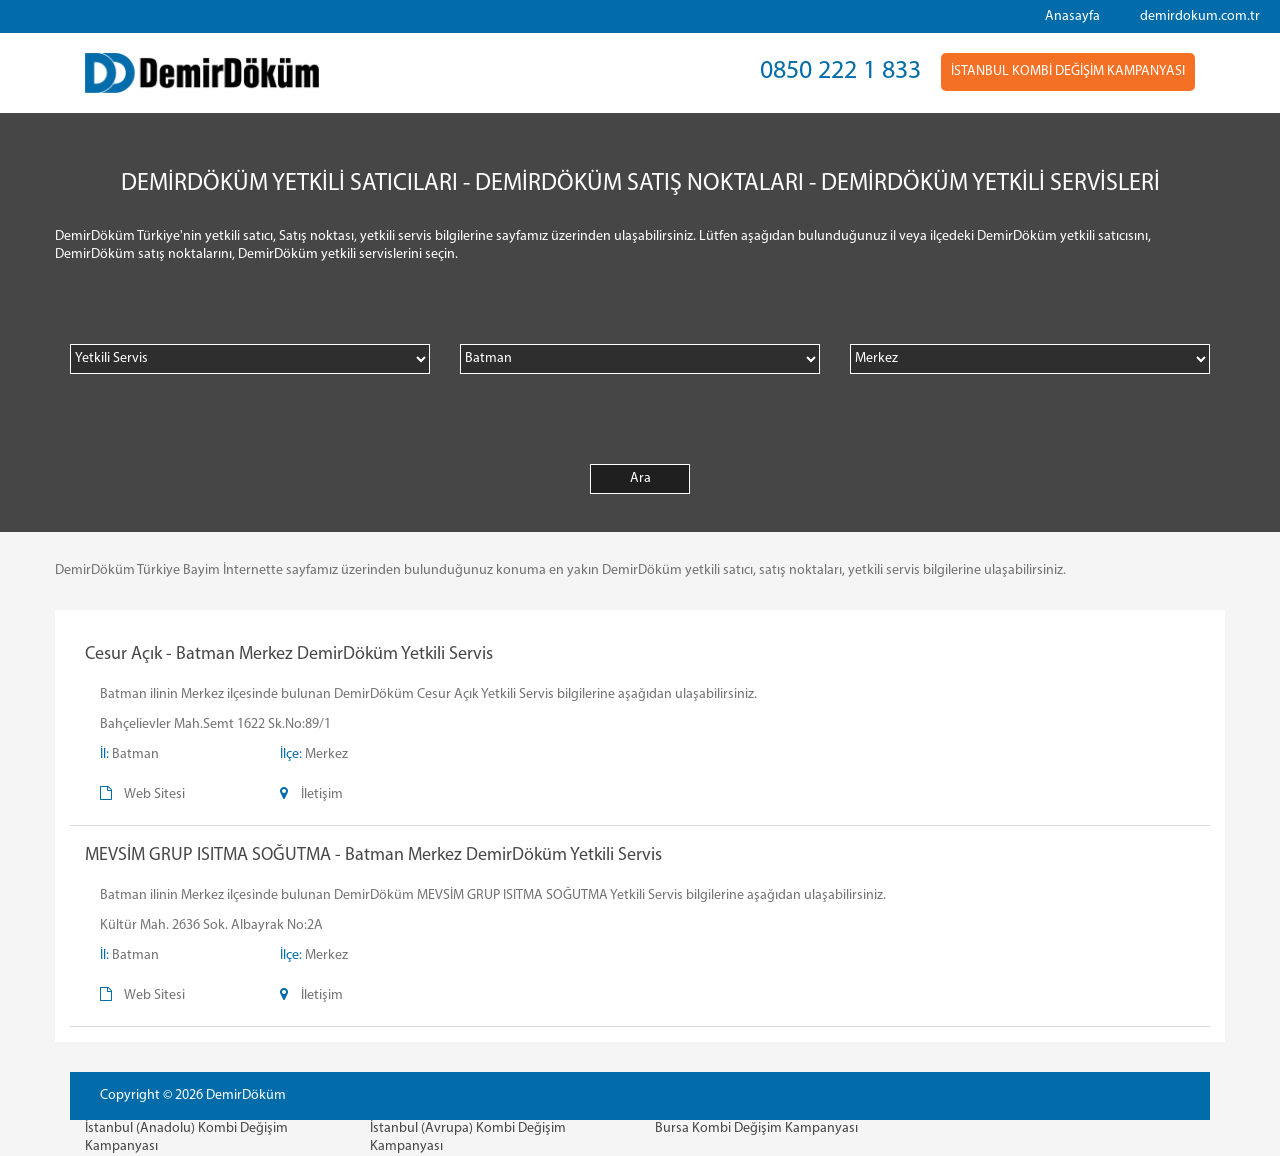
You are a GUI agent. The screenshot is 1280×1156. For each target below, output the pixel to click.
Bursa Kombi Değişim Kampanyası (756, 1128)
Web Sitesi (154, 794)
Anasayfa (1072, 16)
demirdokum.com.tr (1200, 16)
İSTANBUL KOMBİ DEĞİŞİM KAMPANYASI (1068, 71)
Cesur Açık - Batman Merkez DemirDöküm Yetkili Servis (289, 654)
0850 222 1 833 (840, 71)
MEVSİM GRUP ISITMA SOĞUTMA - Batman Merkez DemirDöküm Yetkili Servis (373, 855)
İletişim (322, 794)
